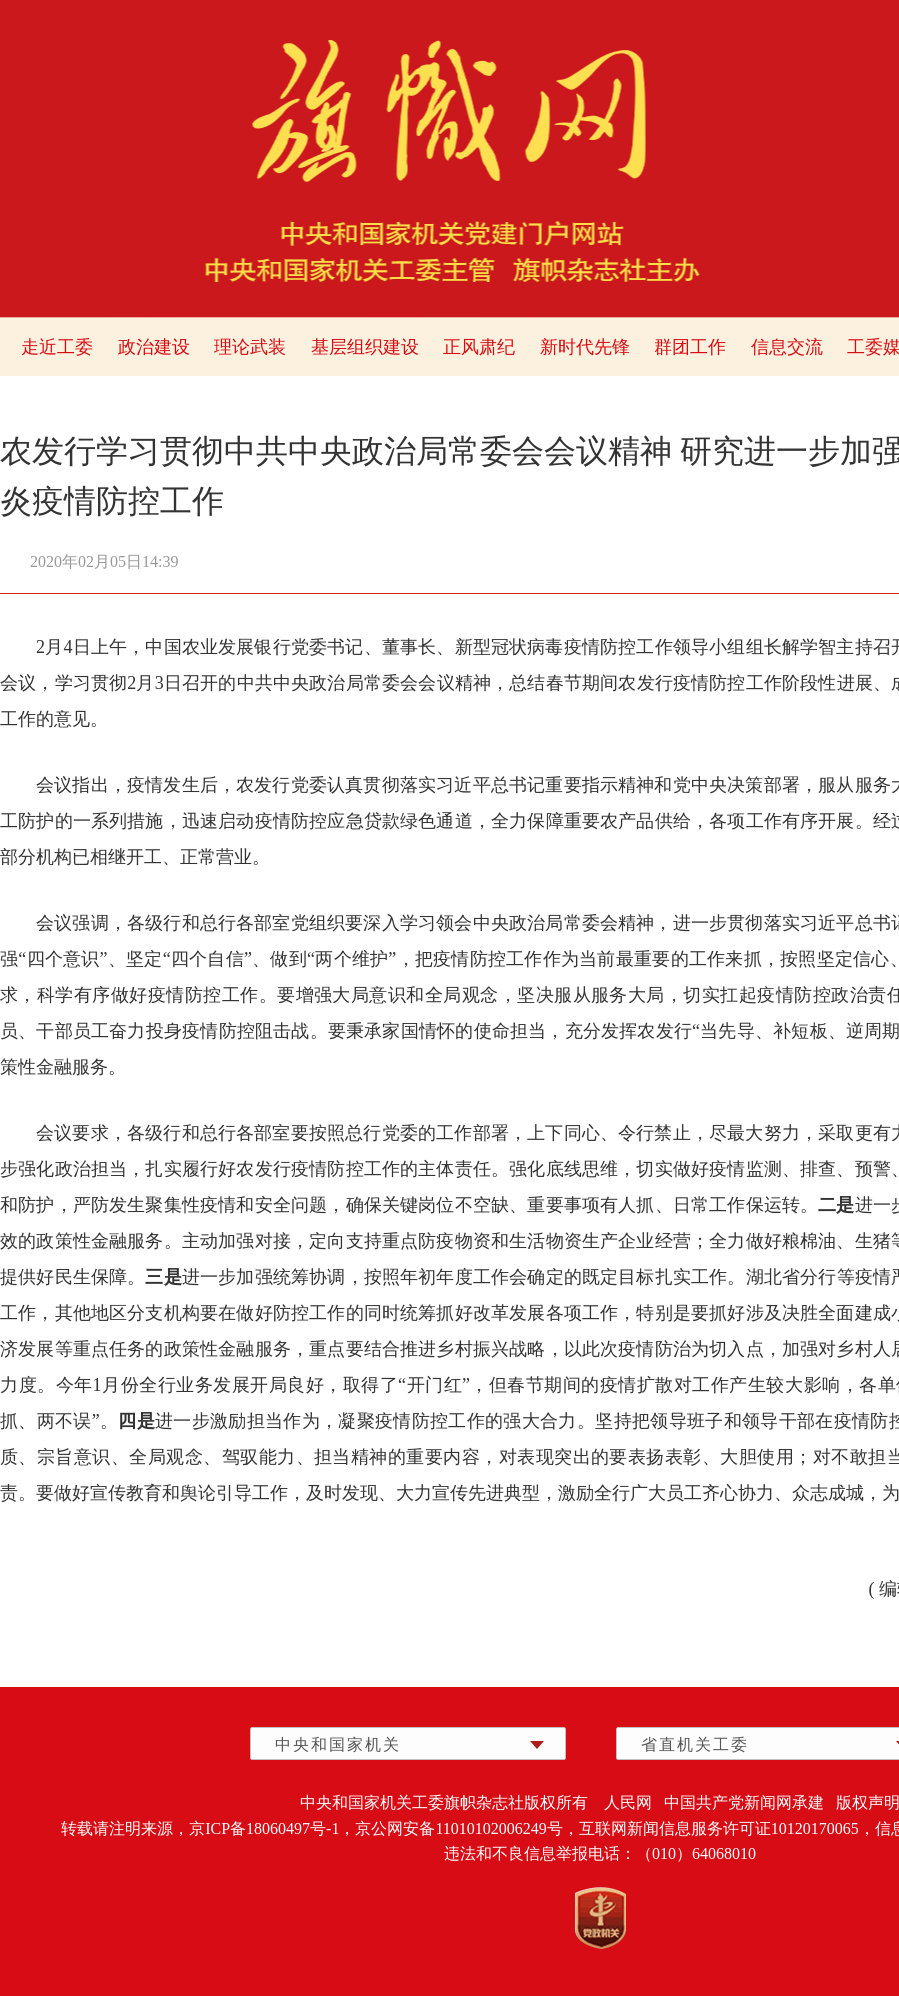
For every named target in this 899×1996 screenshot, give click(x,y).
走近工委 (57, 347)
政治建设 (154, 347)
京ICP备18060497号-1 (264, 1828)
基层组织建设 (365, 347)
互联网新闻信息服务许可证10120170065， (727, 1828)
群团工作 (690, 347)
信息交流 (787, 347)
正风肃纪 (479, 347)
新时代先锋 (585, 347)
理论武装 (250, 347)
